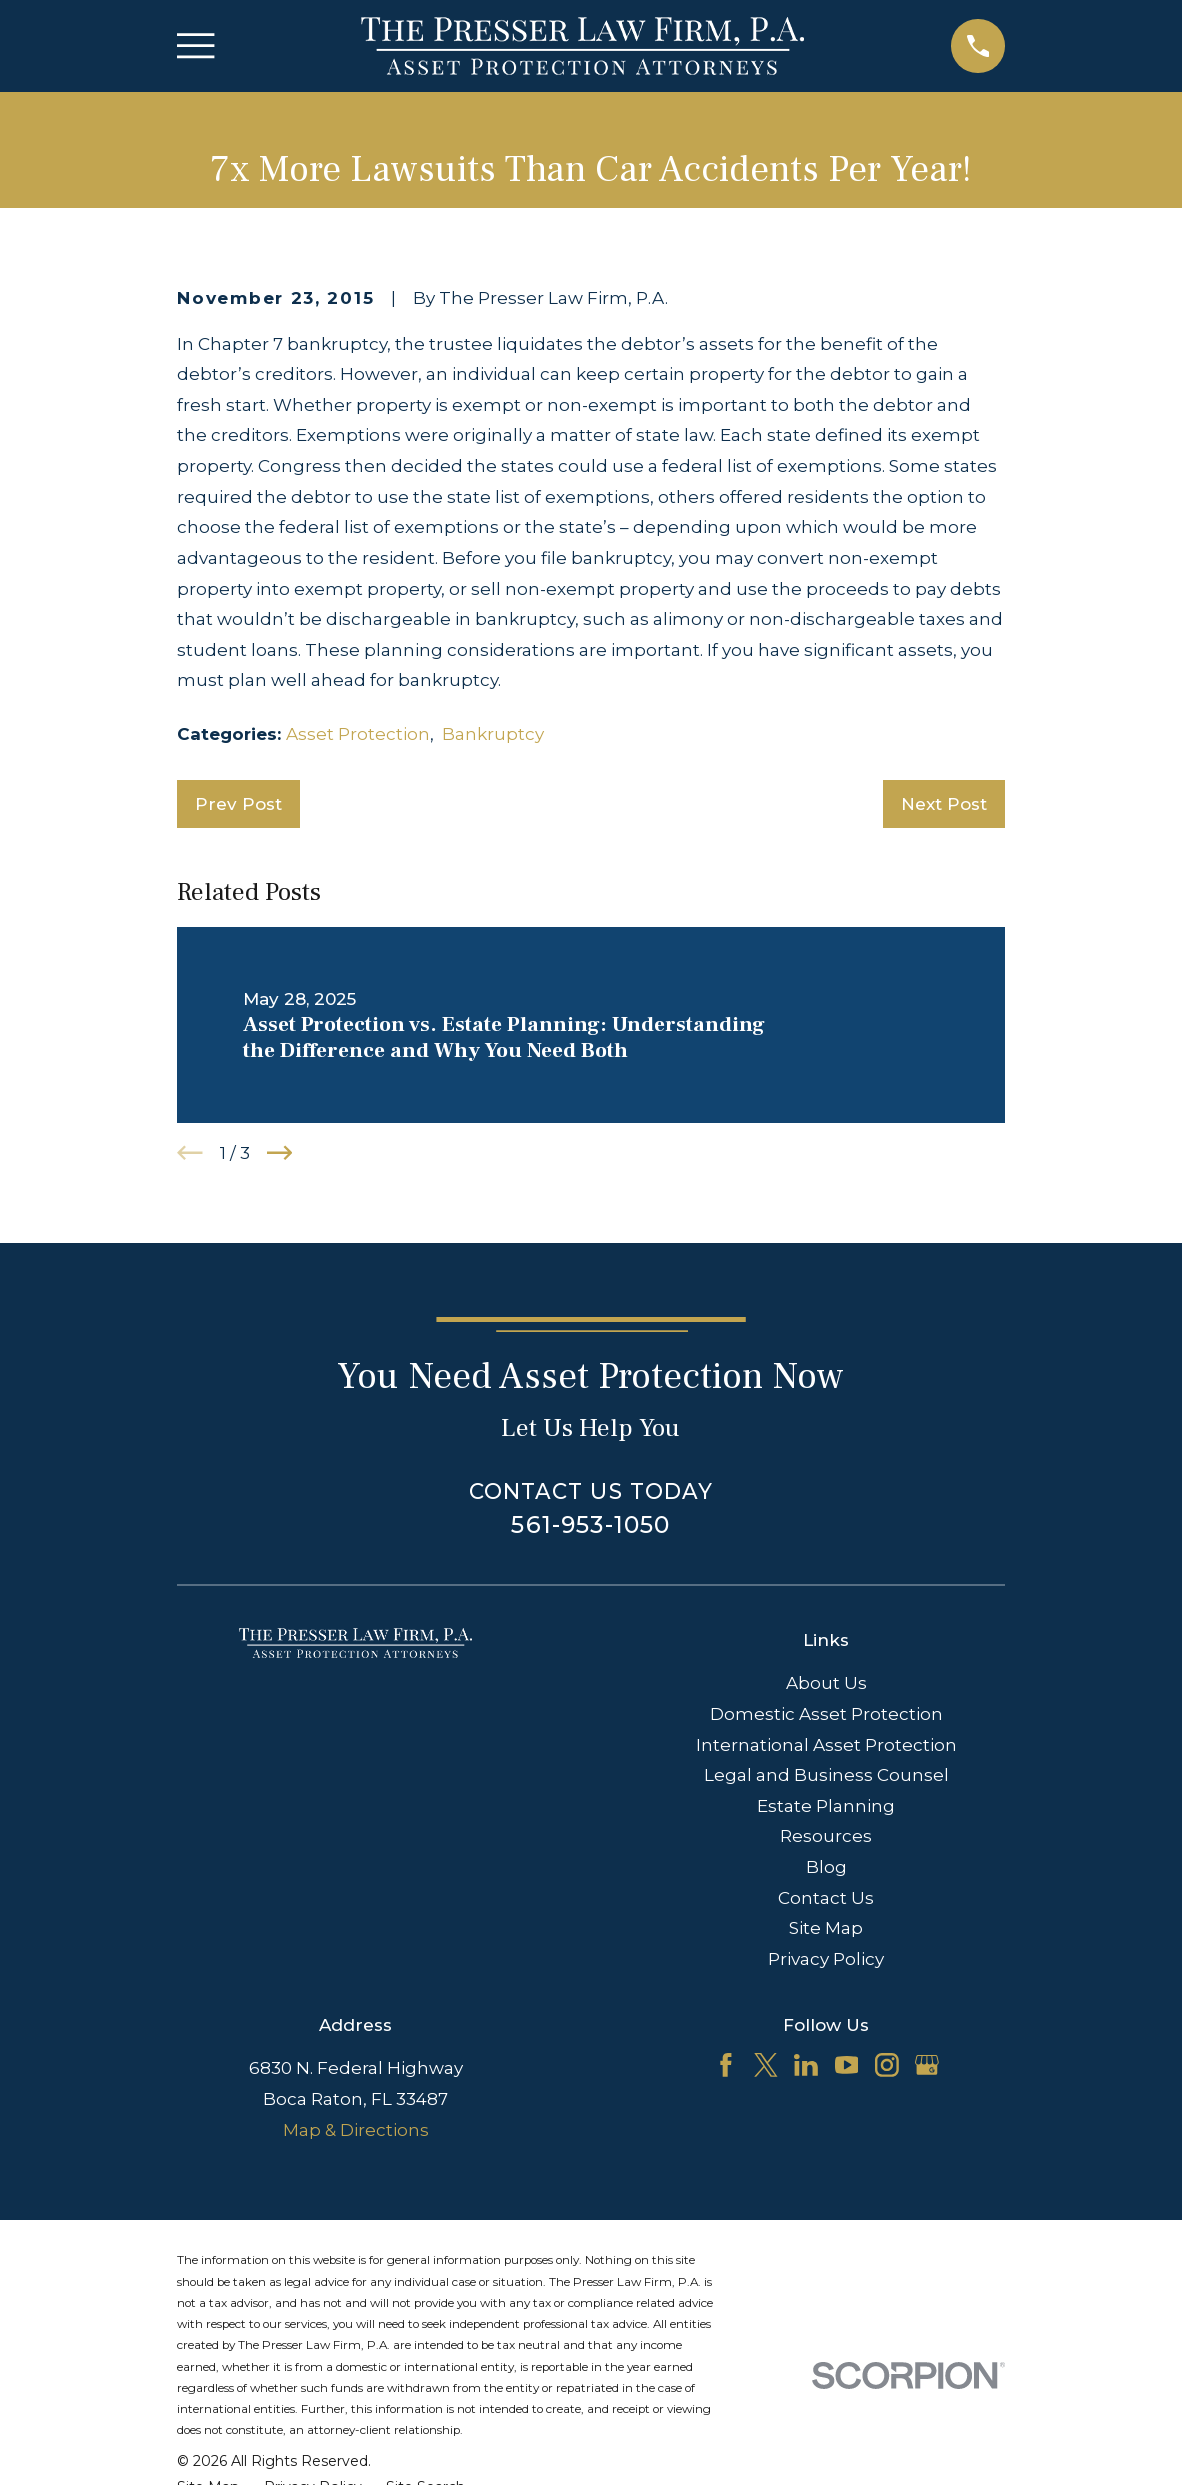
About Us (826, 1683)
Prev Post (238, 804)
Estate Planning (826, 1806)
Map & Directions (356, 2130)
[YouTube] (847, 2065)
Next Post (944, 804)
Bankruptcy (493, 734)
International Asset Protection (826, 1745)
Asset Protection (358, 734)
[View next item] (280, 1153)
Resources (826, 1836)
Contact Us (826, 1898)
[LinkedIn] (806, 2065)
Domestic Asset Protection (826, 1714)
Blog (826, 1867)
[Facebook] (726, 2065)
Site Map (826, 1928)
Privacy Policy (826, 1959)
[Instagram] (887, 2065)
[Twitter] (766, 2065)
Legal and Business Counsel (826, 1775)
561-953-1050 (590, 1524)
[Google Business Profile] (927, 2065)
